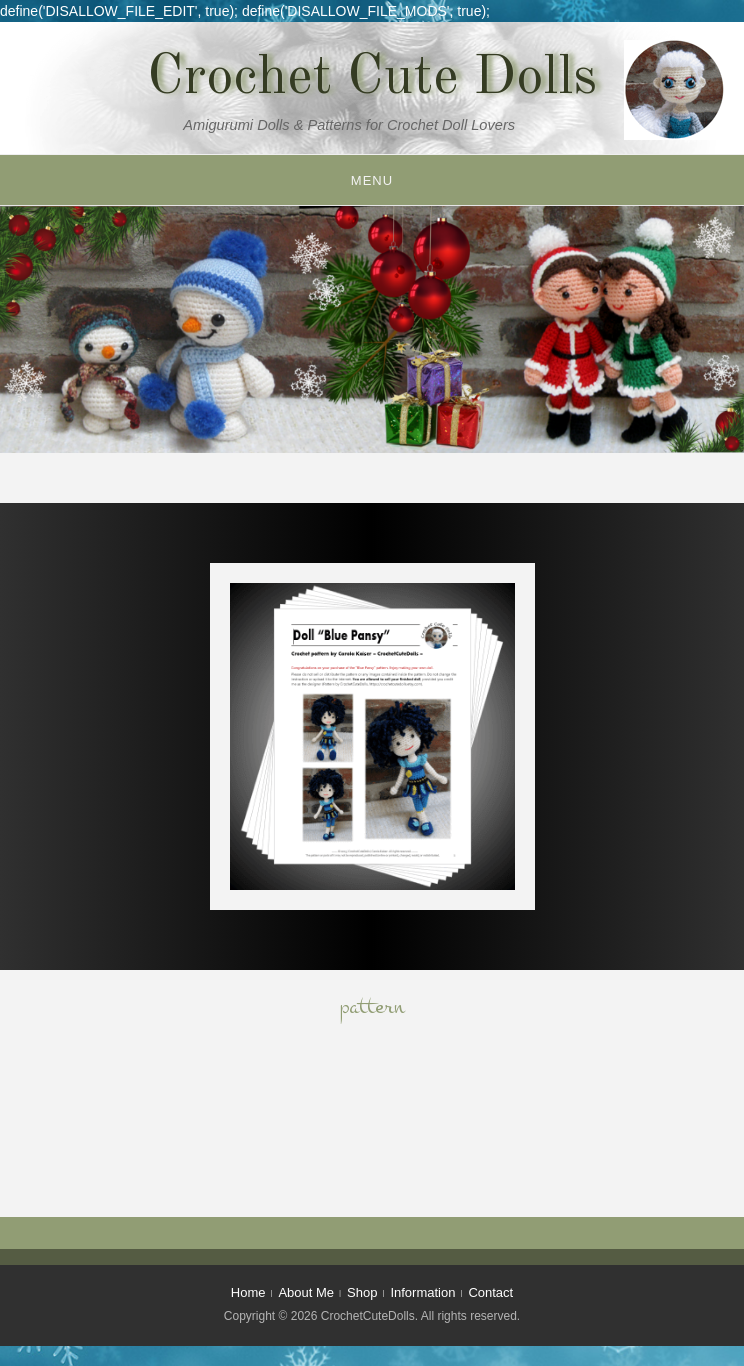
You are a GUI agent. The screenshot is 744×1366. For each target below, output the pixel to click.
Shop (362, 1292)
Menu (372, 180)
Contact (490, 1292)
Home (248, 1292)
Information (422, 1292)
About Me (306, 1292)
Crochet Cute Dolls (372, 79)
